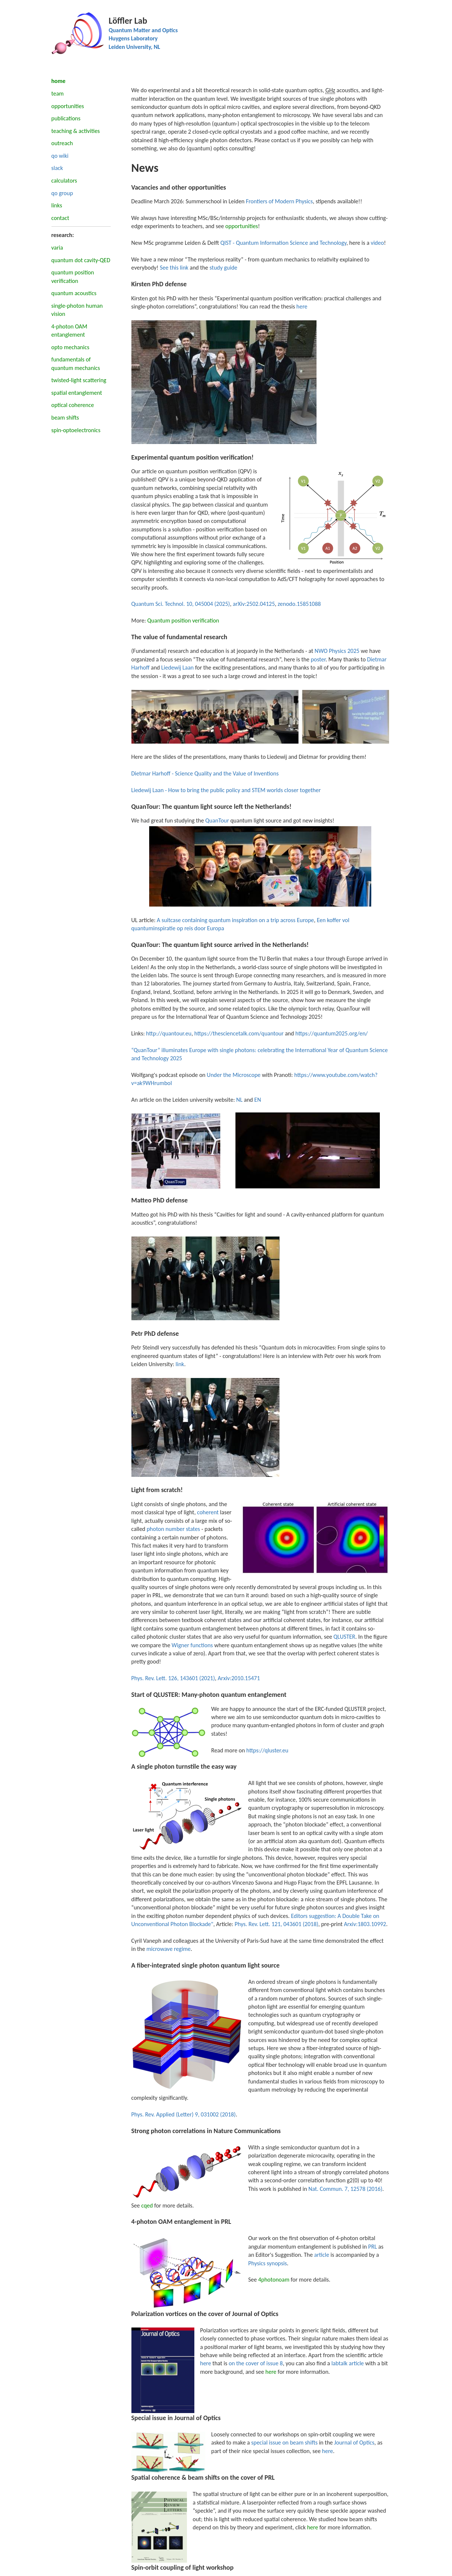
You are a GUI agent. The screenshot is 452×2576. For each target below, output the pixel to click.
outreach (62, 143)
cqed (147, 2205)
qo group (62, 193)
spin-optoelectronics (76, 430)
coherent (207, 1512)
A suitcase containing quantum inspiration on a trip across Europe (235, 920)
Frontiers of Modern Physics (279, 201)
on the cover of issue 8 (256, 2363)
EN (257, 1099)
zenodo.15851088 (299, 603)
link (179, 1364)
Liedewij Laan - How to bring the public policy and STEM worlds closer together (226, 790)
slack (57, 167)
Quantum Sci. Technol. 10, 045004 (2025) (180, 603)
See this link (174, 267)
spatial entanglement (76, 392)
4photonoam (273, 2279)
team (57, 93)
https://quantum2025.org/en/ (331, 1033)
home (58, 80)
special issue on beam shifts (284, 2442)
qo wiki (60, 155)
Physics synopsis (267, 2263)
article (321, 2254)
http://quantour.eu (169, 1033)
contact (60, 217)
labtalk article (347, 2363)
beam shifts (65, 417)
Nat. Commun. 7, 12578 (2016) (345, 2188)
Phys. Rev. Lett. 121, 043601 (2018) (276, 1924)
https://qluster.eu (267, 1750)
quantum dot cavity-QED (80, 260)
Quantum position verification (183, 620)
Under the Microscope (234, 1074)
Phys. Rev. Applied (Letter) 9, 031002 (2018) (183, 2114)
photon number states (173, 1528)
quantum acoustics (74, 293)
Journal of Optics (354, 2442)
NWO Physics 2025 (337, 650)
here (302, 306)
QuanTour (217, 820)
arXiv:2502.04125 (254, 603)
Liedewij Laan (177, 667)
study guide (223, 267)
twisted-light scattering (79, 380)
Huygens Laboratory (133, 38)
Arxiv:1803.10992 (365, 1924)
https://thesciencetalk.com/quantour (239, 1033)
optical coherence (72, 404)
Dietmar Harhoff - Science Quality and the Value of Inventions (205, 773)
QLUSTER (344, 1636)
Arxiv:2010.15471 (239, 1678)
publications (66, 118)
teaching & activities (75, 130)
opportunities (67, 106)
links (56, 205)
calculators (64, 180)
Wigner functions (192, 1645)
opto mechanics (70, 347)
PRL (372, 2246)
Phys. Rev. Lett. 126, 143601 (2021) (173, 1678)
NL (239, 1099)
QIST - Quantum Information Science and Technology (283, 242)
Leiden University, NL (134, 46)
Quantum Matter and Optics (143, 30)
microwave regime (169, 1948)
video (377, 242)
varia (57, 247)
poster (318, 659)
